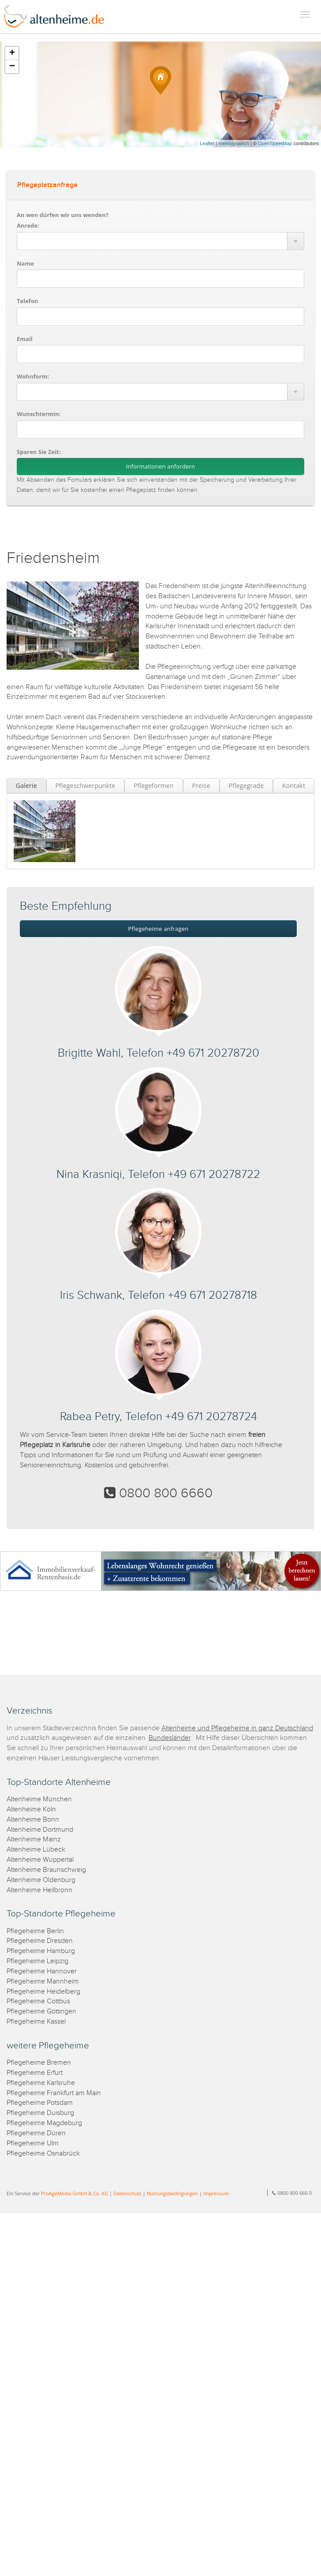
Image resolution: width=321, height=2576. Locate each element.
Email (25, 339)
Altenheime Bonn (33, 1819)
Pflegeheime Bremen (39, 2063)
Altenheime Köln (31, 1809)
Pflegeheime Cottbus (38, 2001)
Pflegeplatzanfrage (47, 185)
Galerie (26, 785)
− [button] (12, 66)
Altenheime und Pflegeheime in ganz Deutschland (237, 1728)
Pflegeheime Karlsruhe (41, 2083)
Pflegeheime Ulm (33, 2143)
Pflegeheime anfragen (158, 929)
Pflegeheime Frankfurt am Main (54, 2093)
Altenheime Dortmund (40, 1830)
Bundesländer (169, 1738)
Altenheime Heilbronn (39, 1890)
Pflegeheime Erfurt (35, 2073)
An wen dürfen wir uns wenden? (62, 215)
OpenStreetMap (275, 143)
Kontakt (293, 785)
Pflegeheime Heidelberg (43, 1991)
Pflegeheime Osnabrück (43, 2153)
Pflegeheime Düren (36, 2133)
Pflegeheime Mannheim (43, 1981)
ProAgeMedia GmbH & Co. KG (74, 2193)
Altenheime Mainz (34, 1839)
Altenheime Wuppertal (40, 1860)
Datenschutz (127, 2193)
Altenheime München (39, 1799)
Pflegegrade (246, 785)
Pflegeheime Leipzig (37, 1961)
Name (25, 263)
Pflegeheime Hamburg (41, 1951)
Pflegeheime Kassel (36, 2021)
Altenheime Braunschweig (46, 1870)
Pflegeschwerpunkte (85, 785)
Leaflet (207, 143)
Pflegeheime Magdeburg (44, 2123)
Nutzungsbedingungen (172, 2193)
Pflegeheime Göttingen (41, 2011)
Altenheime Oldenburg (41, 1880)
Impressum (216, 2193)
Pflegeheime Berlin (35, 1931)
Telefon (27, 301)
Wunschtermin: (39, 414)
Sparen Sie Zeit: (38, 452)
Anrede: (28, 225)
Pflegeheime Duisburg (40, 2113)
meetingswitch (233, 143)
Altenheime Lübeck (36, 1849)
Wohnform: (33, 376)
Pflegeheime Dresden (40, 1941)
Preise (201, 785)
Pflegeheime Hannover (42, 1971)
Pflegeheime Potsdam (40, 2103)
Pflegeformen (154, 785)
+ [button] (12, 53)
